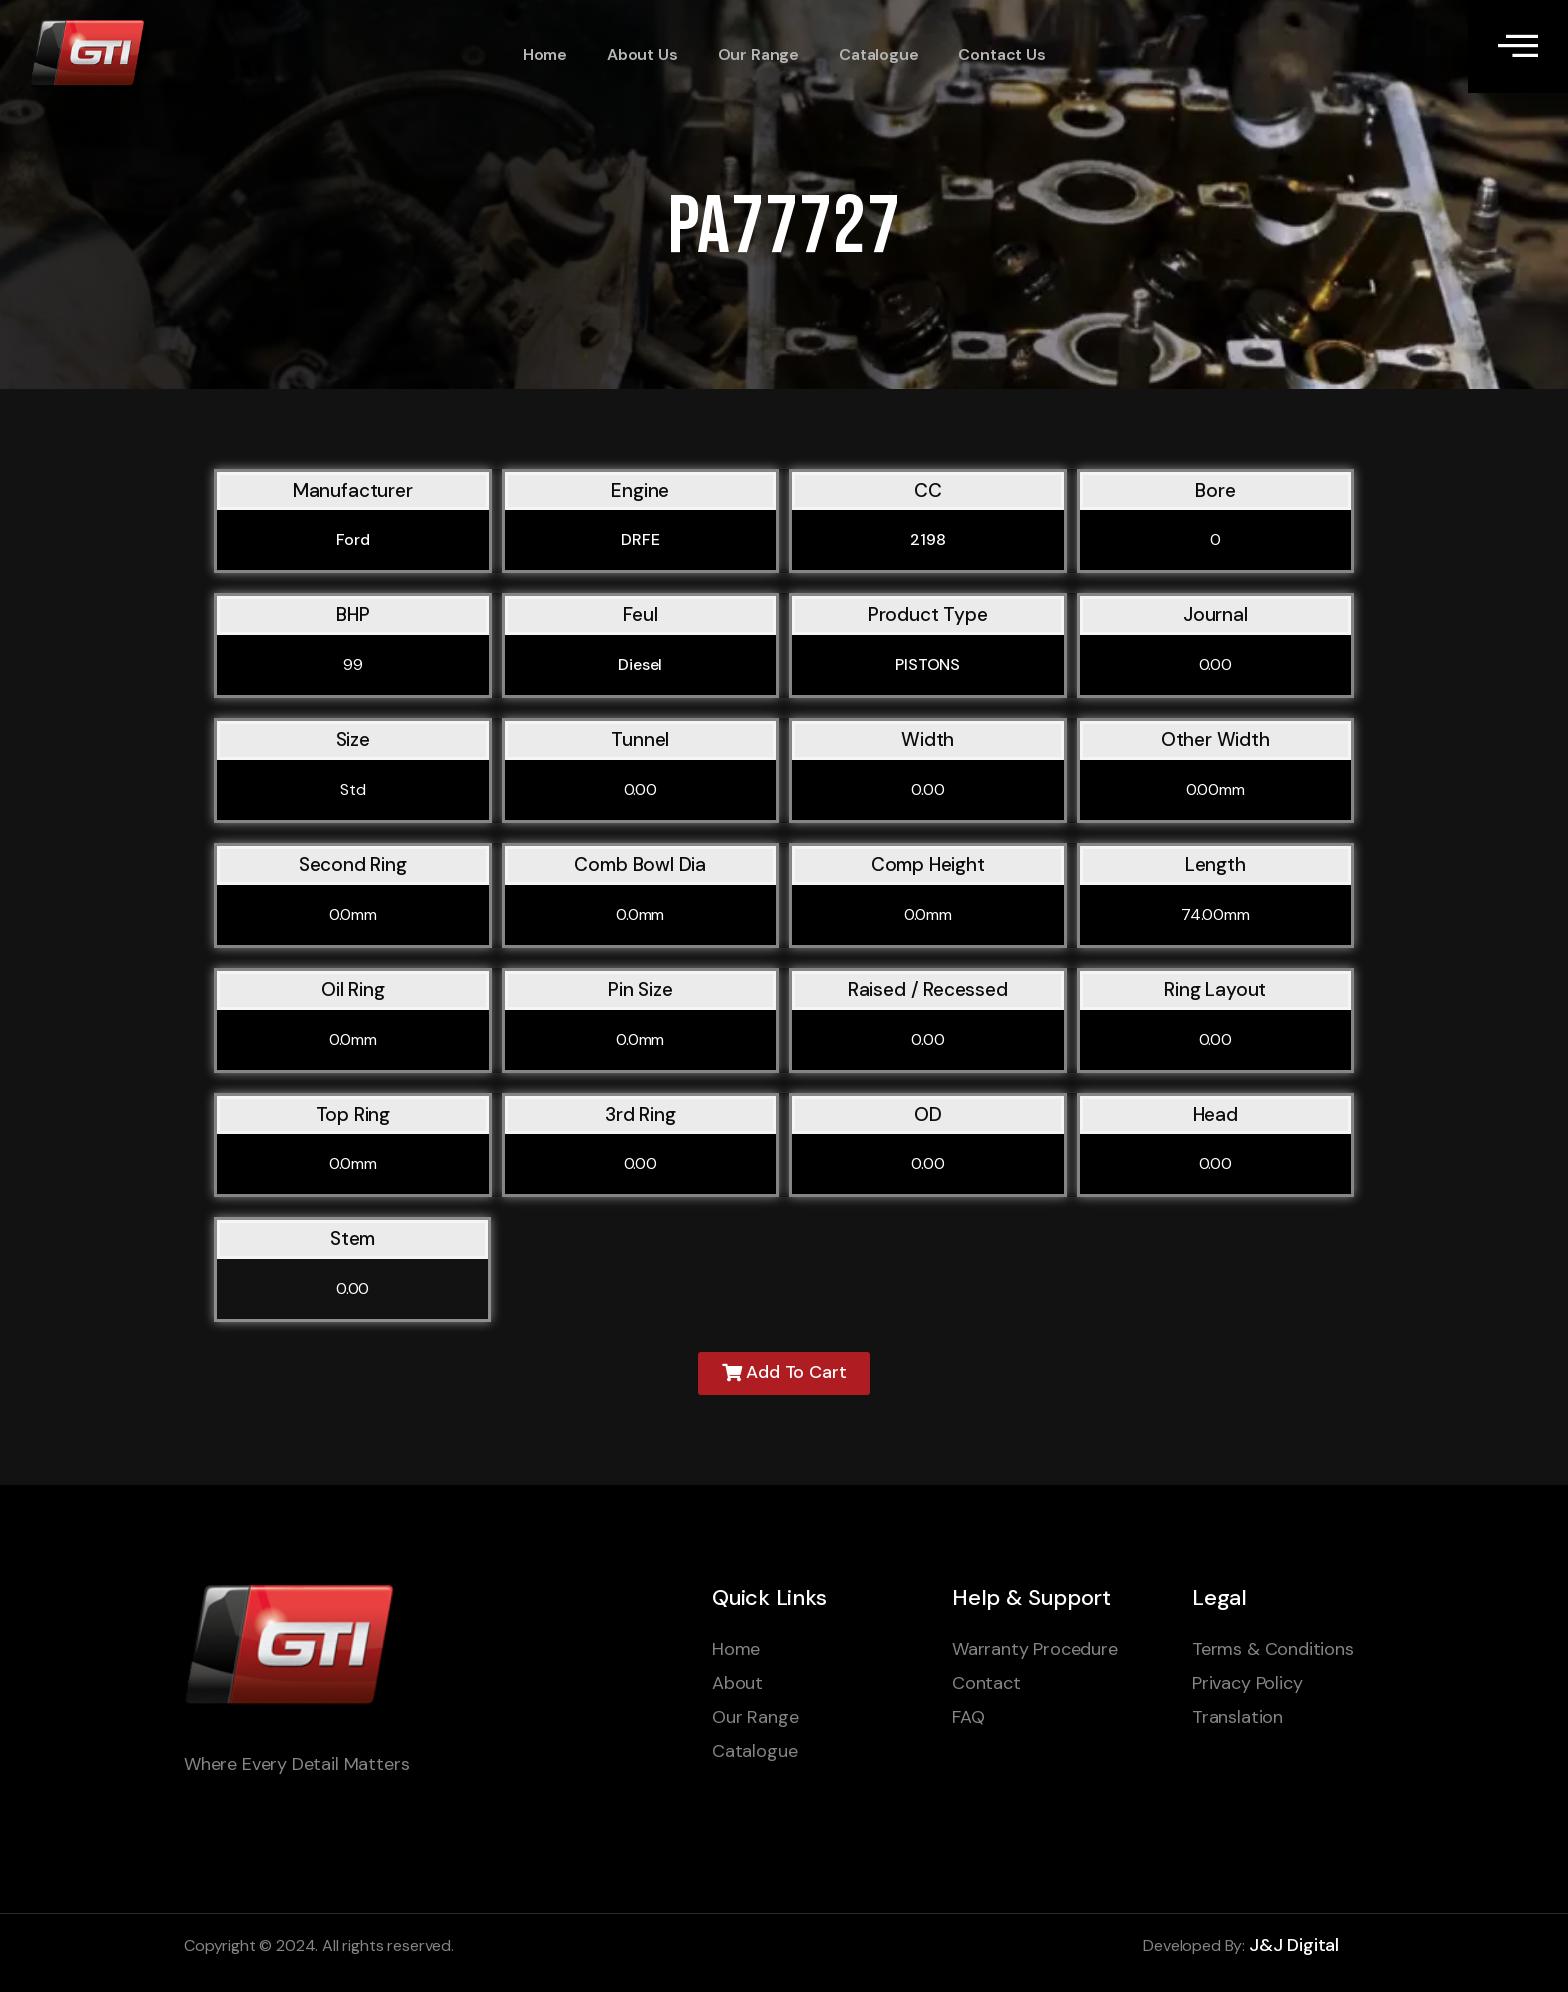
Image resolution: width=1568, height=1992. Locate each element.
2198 (927, 539)
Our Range (757, 55)
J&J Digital (1294, 1945)
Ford (353, 539)
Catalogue (878, 55)
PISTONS (927, 664)
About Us (642, 55)
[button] (784, 1373)
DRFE (640, 539)
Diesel (640, 664)
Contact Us (1001, 55)
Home (545, 55)
